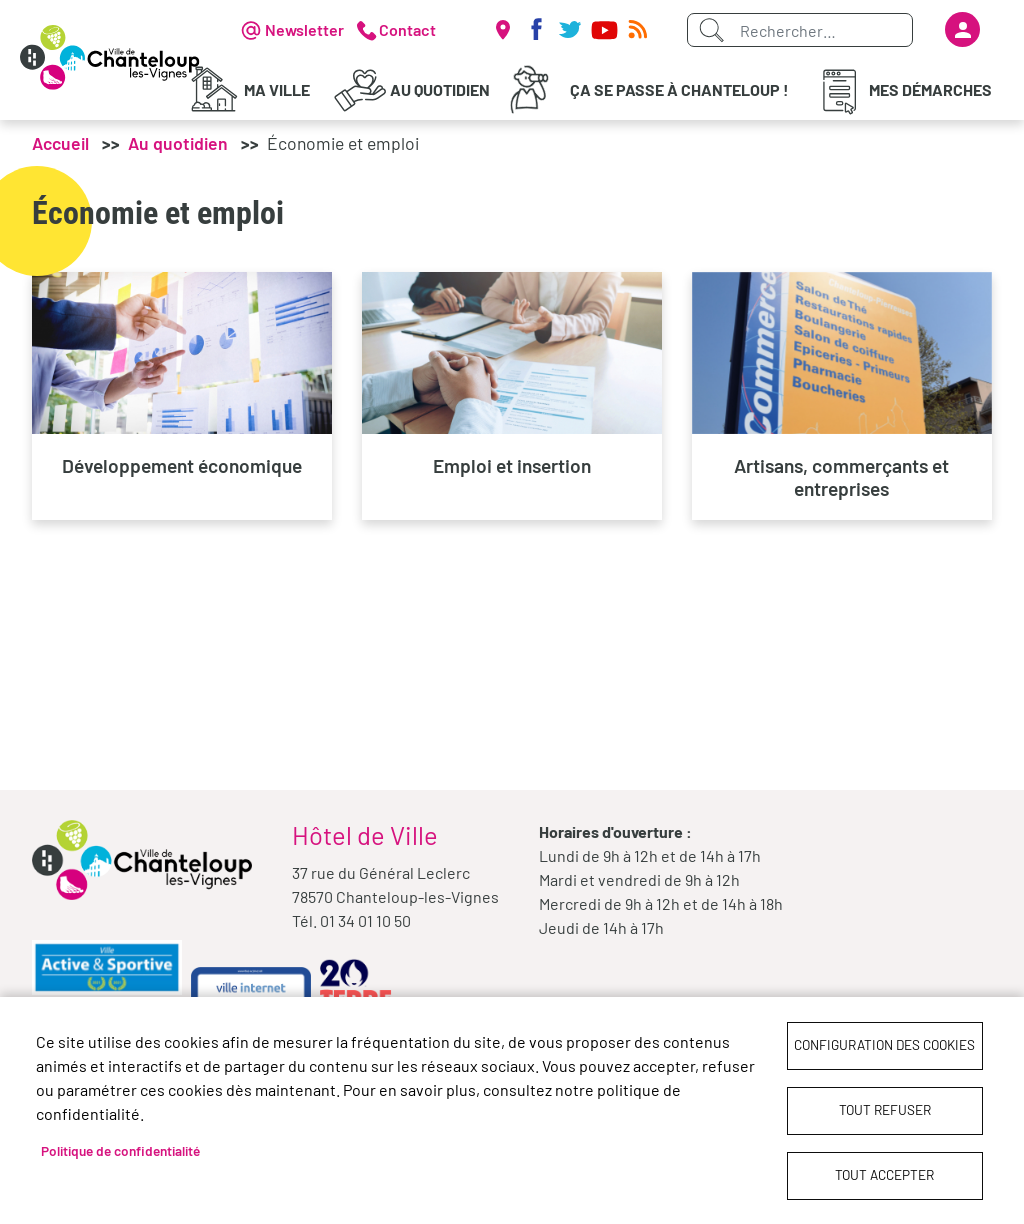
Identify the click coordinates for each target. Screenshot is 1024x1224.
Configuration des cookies (884, 1044)
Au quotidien (440, 89)
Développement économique (182, 465)
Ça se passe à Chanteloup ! (679, 89)
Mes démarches (930, 89)
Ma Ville (277, 89)
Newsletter (304, 29)
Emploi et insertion (512, 465)
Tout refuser (885, 1109)
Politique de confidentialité (120, 1150)
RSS (638, 30)
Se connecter (962, 29)
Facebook (536, 30)
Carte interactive (502, 30)
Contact (407, 29)
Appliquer (711, 30)
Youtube (604, 30)
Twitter (570, 30)
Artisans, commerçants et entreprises (841, 477)
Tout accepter (884, 1174)
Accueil (60, 143)
